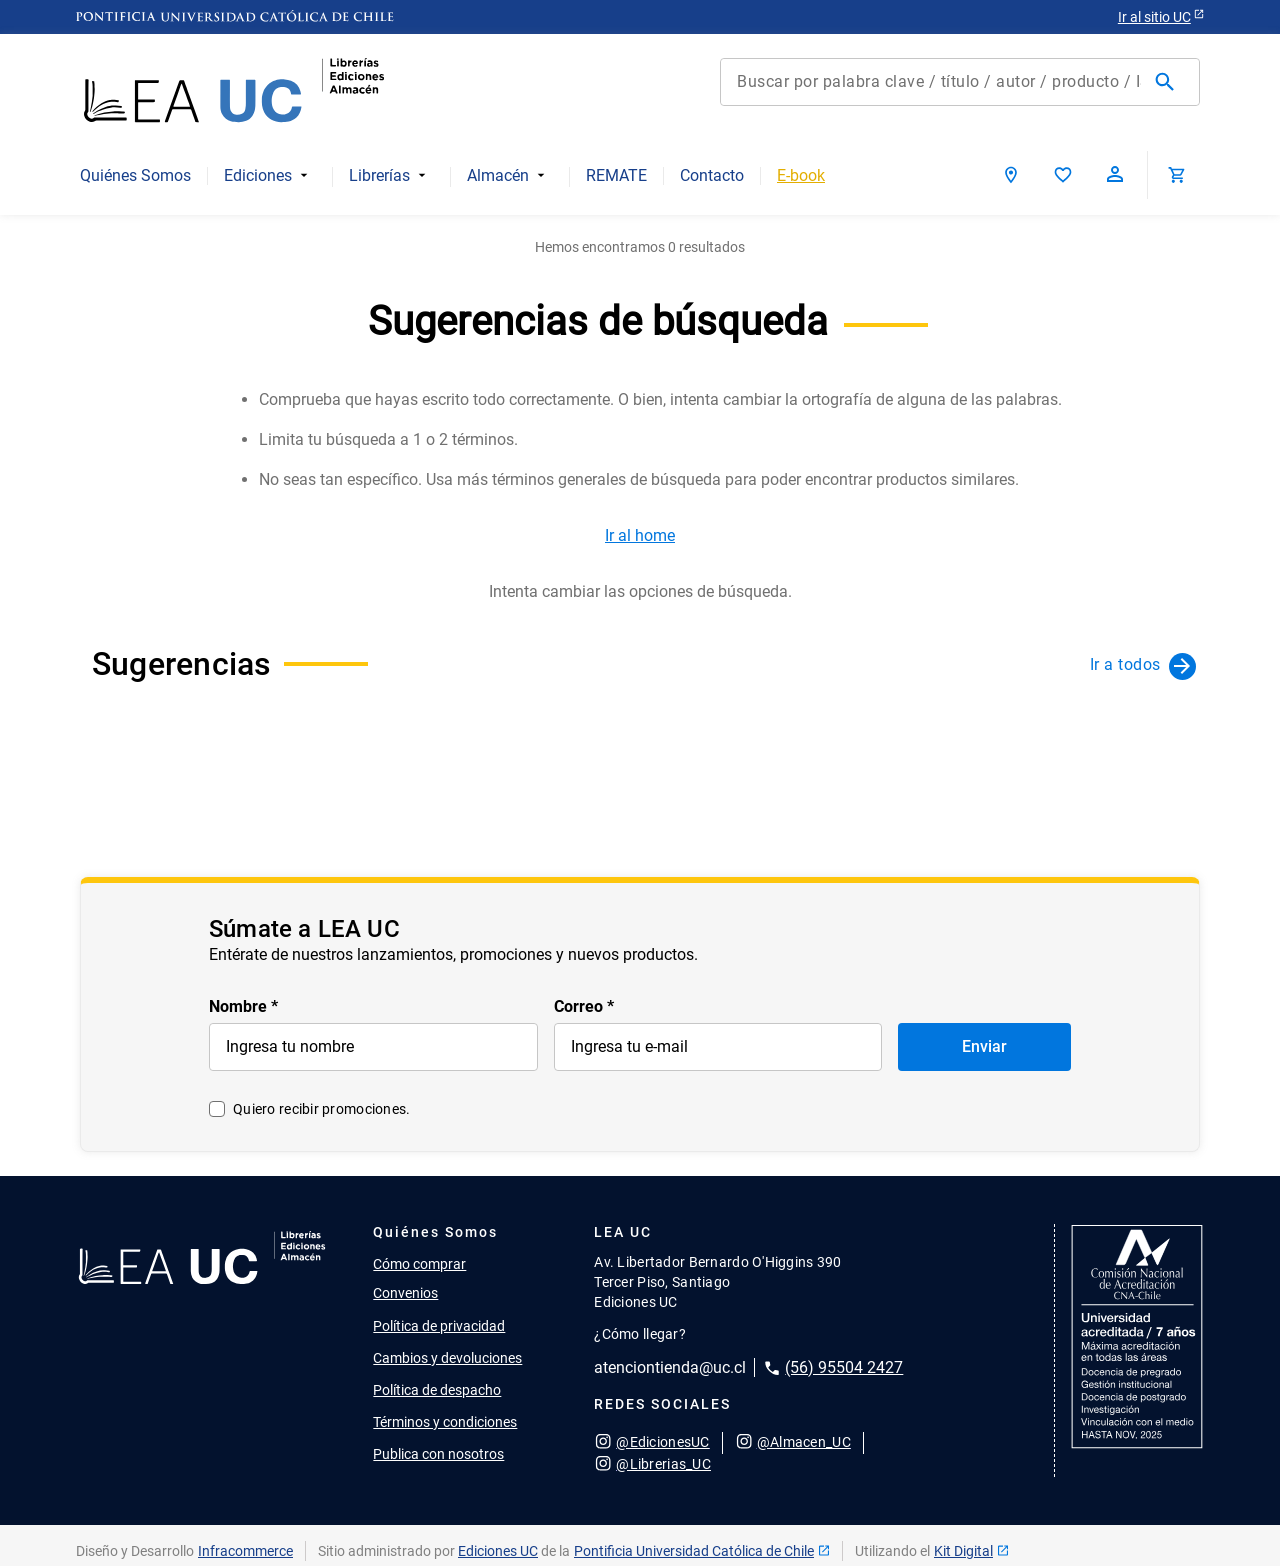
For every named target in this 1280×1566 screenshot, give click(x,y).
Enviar (984, 1046)
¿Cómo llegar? (640, 1334)
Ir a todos (1125, 664)
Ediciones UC (498, 1551)
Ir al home (640, 535)
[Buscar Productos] (1169, 82)
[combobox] (960, 82)
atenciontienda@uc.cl (670, 1367)
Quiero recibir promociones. (322, 1109)
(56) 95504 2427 (844, 1367)
